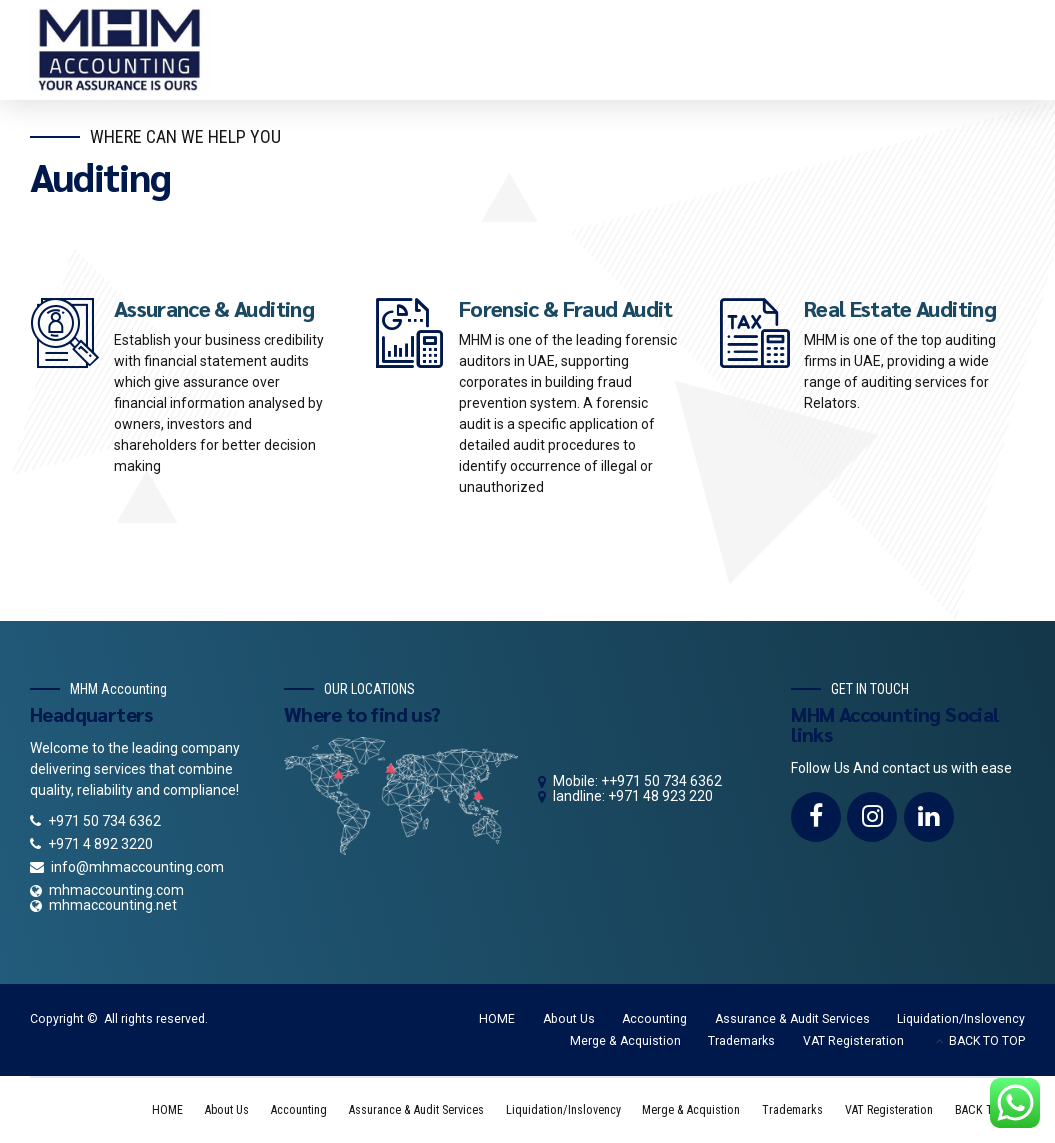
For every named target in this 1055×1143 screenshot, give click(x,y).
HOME (497, 1019)
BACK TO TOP (987, 1041)
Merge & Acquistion (625, 1041)
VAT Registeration (853, 1041)
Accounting (654, 1019)
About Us (569, 1019)
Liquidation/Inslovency (961, 1019)
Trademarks (741, 1041)
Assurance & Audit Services (792, 1019)
